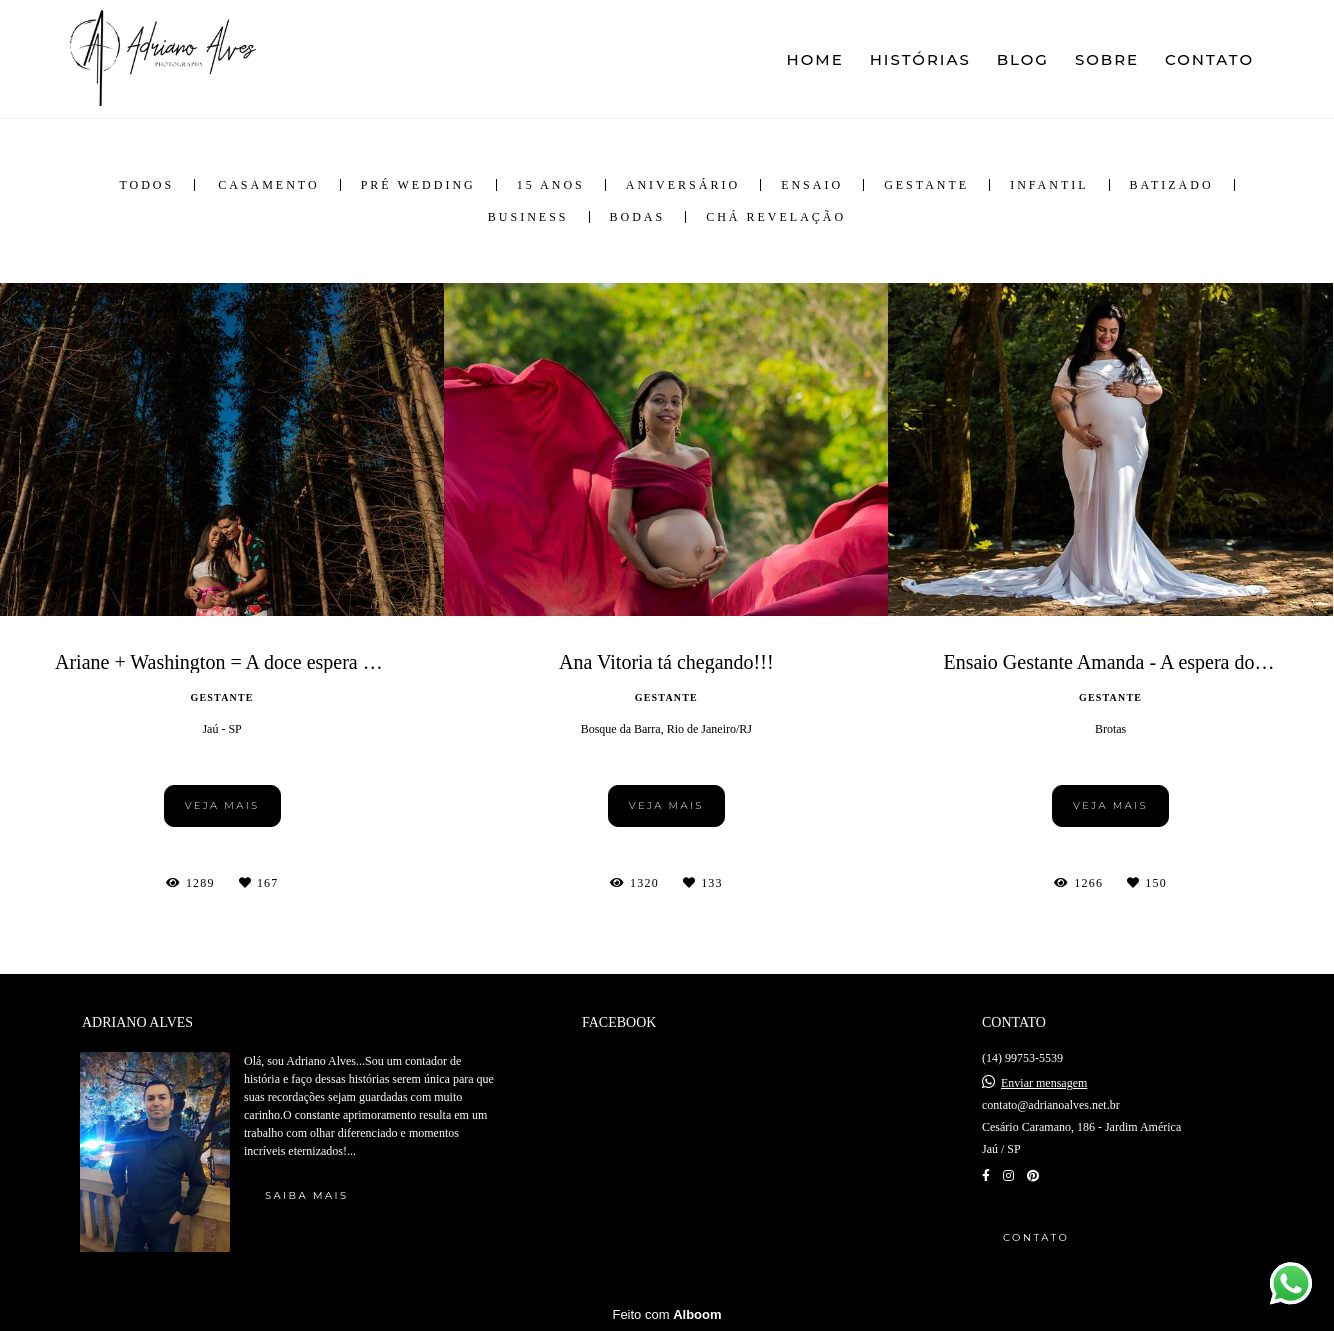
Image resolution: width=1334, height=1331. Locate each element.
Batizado (1172, 185)
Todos (146, 185)
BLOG (1023, 59)
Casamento (268, 185)
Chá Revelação (776, 217)
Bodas (638, 217)
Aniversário (683, 185)
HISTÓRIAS (920, 59)
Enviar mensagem (1044, 1083)
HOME (815, 59)
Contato (1036, 1237)
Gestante (926, 185)
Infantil (1049, 185)
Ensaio (812, 185)
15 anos (551, 185)
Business (528, 217)
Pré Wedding (418, 185)
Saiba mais (306, 1195)
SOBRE (1107, 59)
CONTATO (1209, 59)
